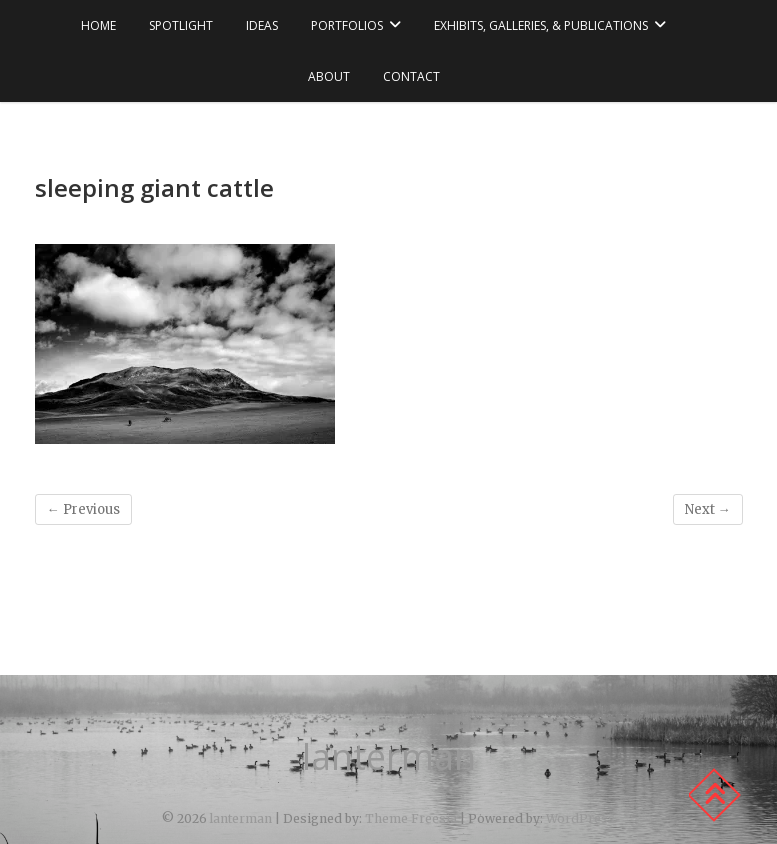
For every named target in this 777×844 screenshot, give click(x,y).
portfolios (347, 25)
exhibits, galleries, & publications (541, 25)
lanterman (389, 757)
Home (98, 25)
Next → (708, 509)
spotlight (181, 25)
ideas (262, 25)
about (329, 76)
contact (411, 76)
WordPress (580, 818)
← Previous (83, 509)
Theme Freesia (411, 818)
